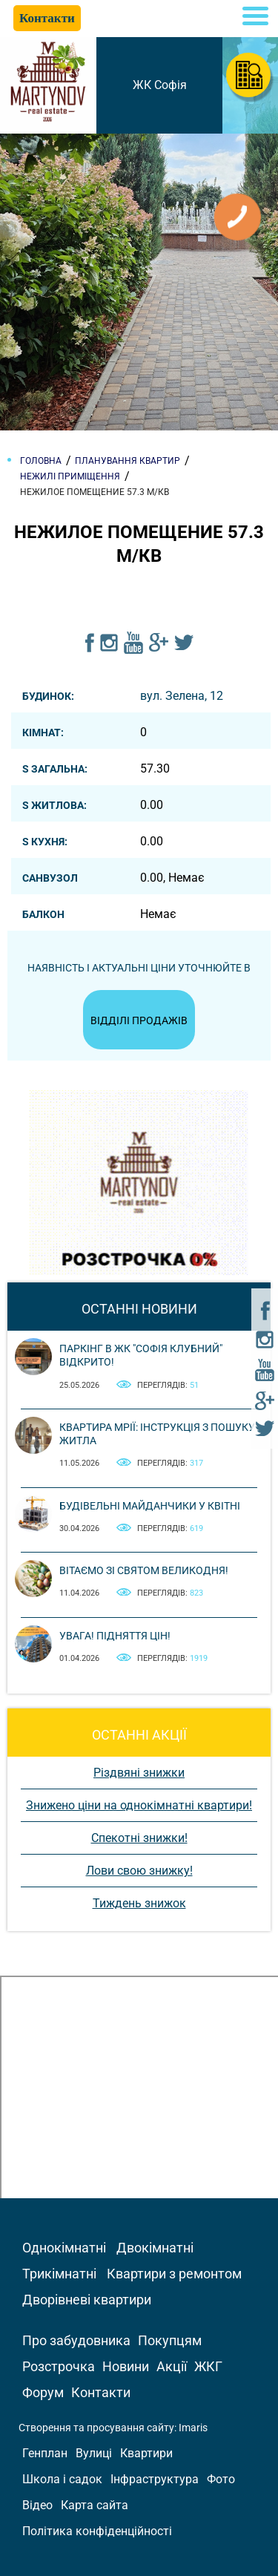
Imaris (193, 2428)
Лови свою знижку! (139, 1871)
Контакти (100, 2392)
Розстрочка (58, 2366)
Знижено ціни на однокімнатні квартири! (139, 1805)
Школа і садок (62, 2479)
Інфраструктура (154, 2479)
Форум (43, 2392)
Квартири (146, 2453)
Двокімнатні (154, 2247)
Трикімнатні (59, 2273)
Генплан (44, 2453)
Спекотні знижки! (139, 1838)
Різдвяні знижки (139, 1773)
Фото (221, 2479)
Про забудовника (76, 2340)
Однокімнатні (64, 2247)
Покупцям (170, 2340)
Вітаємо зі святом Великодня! (143, 1570)
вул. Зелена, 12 (181, 696)
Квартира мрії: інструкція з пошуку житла (157, 1433)
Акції (171, 2366)
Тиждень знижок (139, 1903)
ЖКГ (208, 2366)
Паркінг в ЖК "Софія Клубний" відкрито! (140, 1355)
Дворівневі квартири (86, 2299)
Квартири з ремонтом (174, 2273)
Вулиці (94, 2453)
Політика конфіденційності (97, 2531)
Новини (125, 2366)
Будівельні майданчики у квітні (149, 1506)
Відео (37, 2505)
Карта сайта (94, 2505)
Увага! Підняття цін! (115, 1636)
